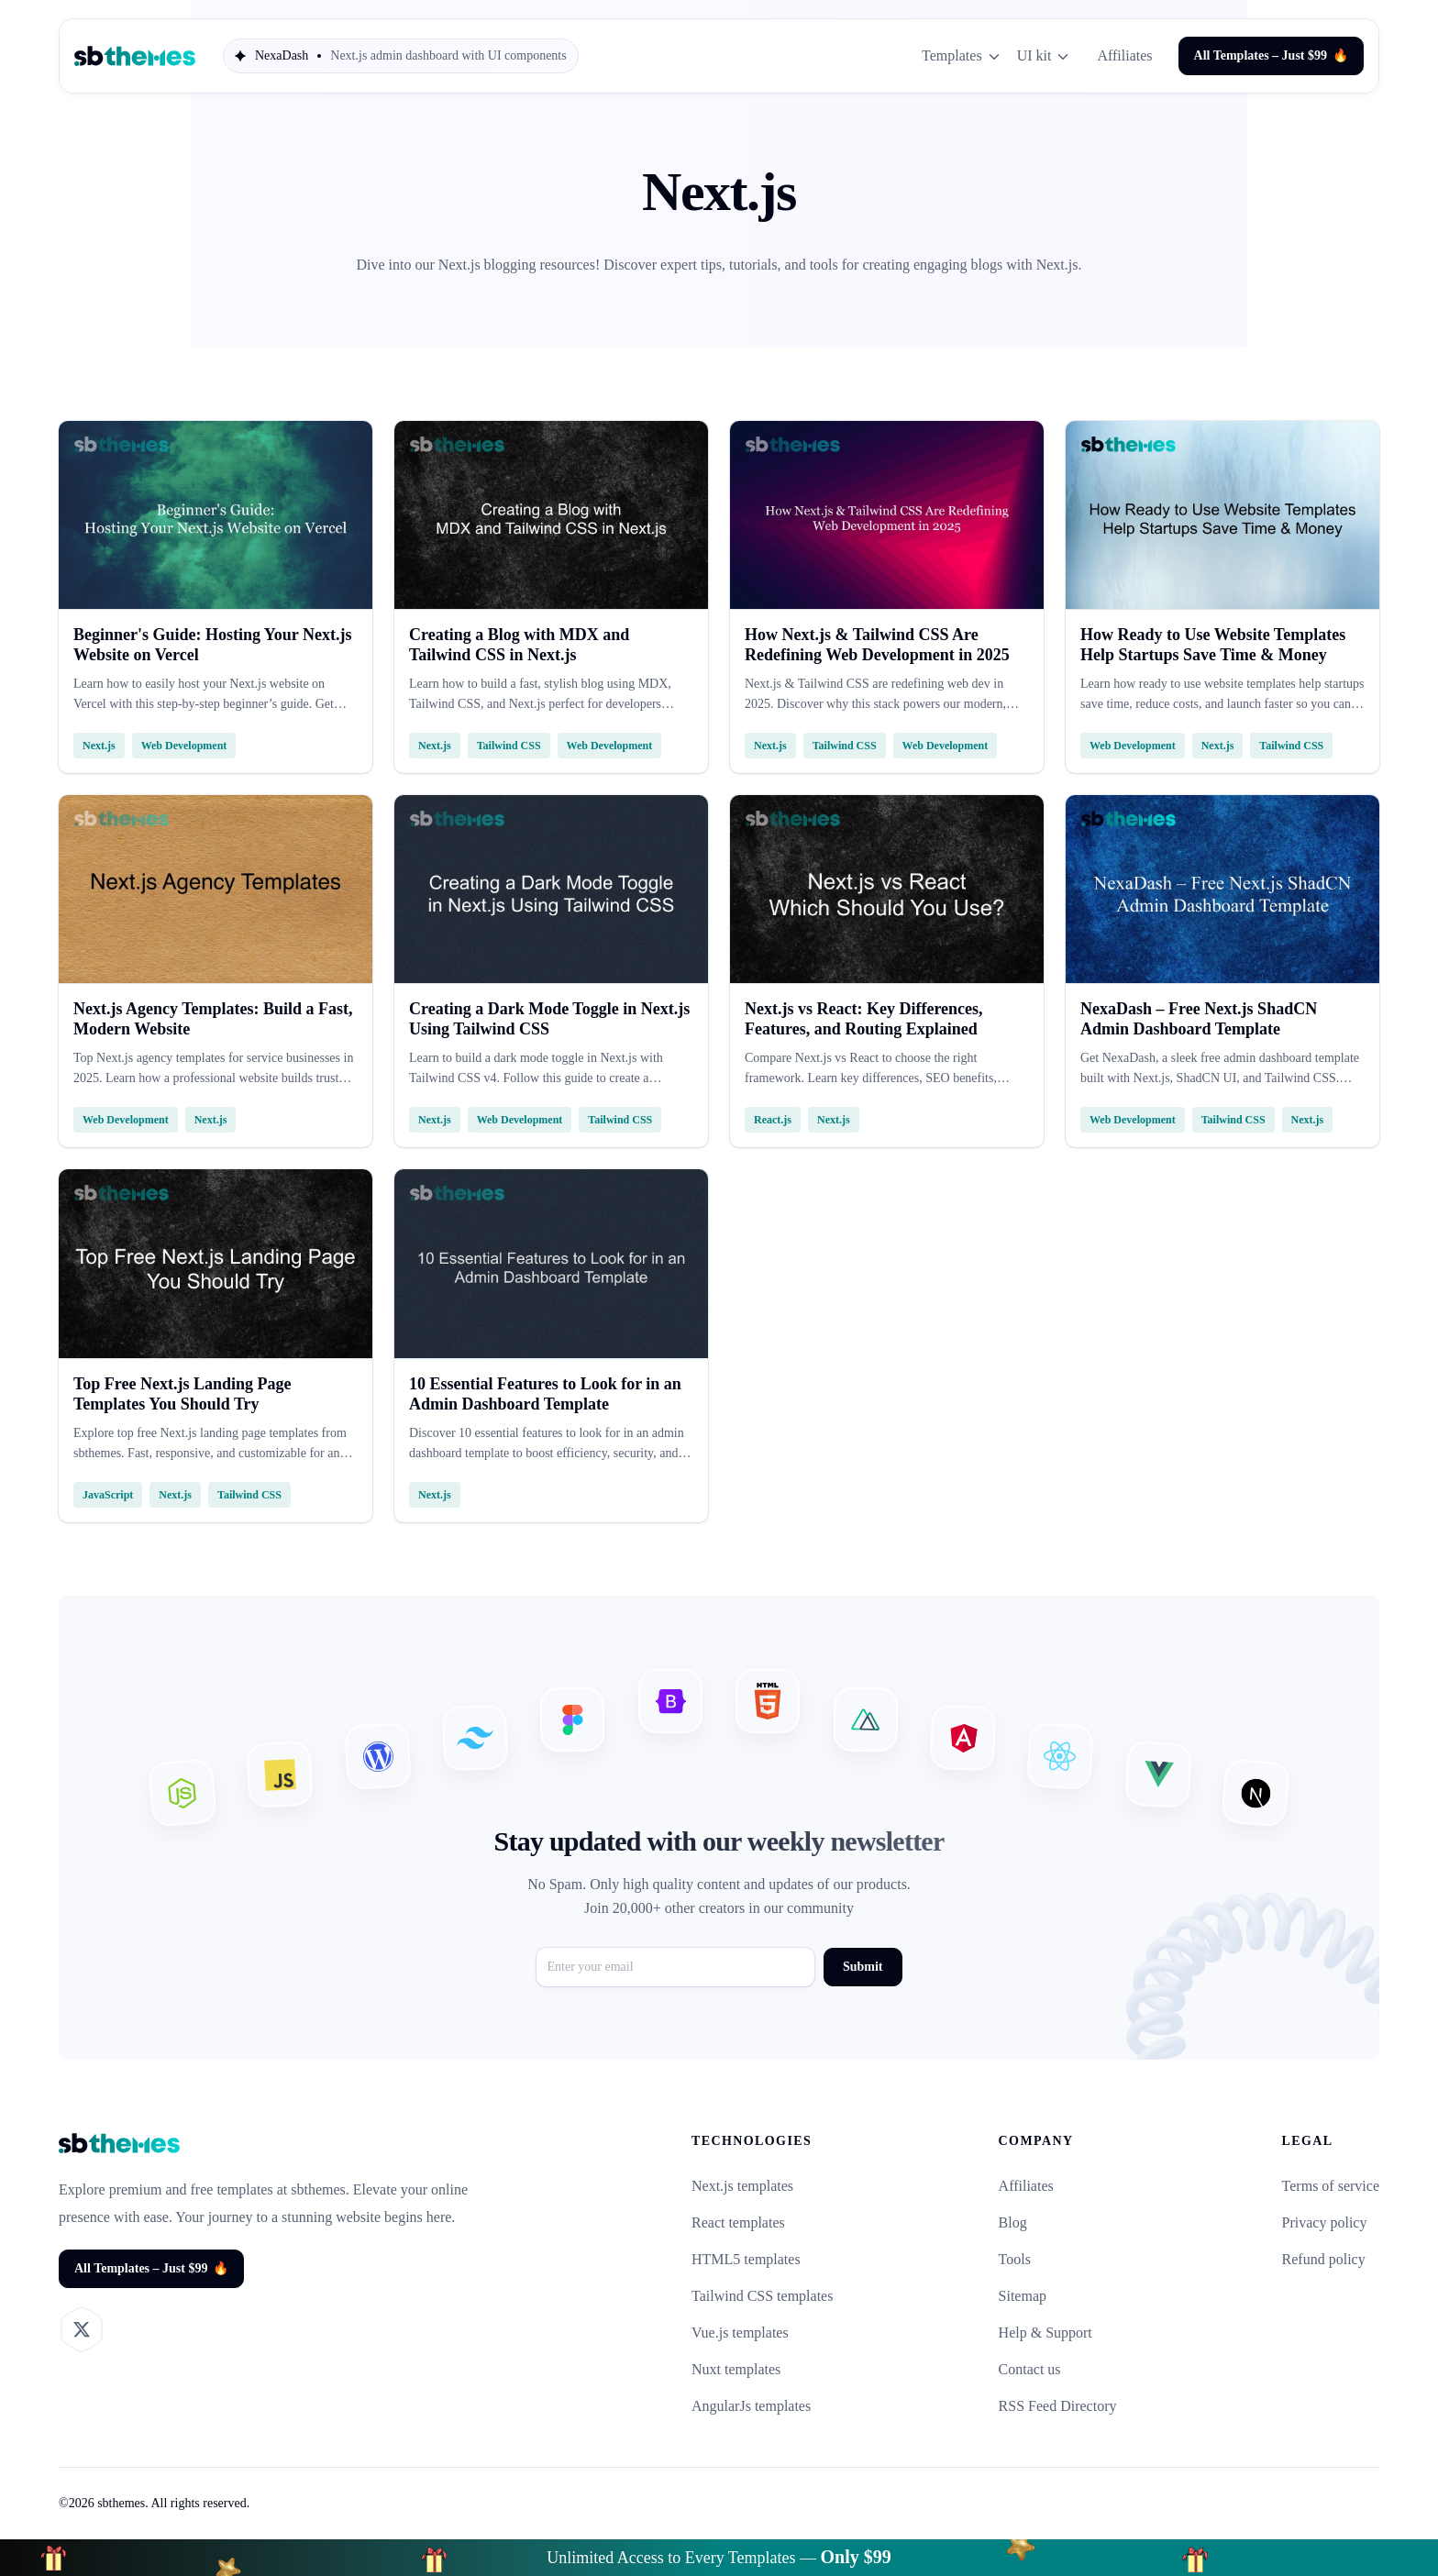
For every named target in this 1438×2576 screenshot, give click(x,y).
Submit (863, 1966)
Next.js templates (742, 2186)
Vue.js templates (740, 2332)
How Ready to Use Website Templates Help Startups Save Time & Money (1212, 644)
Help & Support (1045, 2332)
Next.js (99, 745)
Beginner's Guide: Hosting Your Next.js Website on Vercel (212, 644)
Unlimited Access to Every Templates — (719, 2557)
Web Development (184, 745)
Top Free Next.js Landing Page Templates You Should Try (182, 1394)
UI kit (1044, 56)
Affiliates (1124, 55)
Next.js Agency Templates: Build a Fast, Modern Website (213, 1019)
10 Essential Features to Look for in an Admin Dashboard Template (545, 1394)
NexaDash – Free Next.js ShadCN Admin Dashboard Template (1198, 1019)
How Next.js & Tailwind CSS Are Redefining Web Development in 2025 (877, 644)
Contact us (1030, 2369)
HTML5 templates (746, 2259)
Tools (1015, 2259)
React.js (772, 1119)
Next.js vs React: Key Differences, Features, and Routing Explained (864, 1019)
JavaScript (108, 1494)
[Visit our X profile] (82, 2329)
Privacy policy (1324, 2222)
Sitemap (1022, 2296)
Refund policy (1324, 2259)
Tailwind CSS (509, 745)
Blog (1013, 2222)
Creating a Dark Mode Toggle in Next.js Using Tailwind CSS (549, 1019)
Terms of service (1330, 2186)
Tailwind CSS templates (762, 2296)
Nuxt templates (735, 2369)
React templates (738, 2222)
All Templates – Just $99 (1271, 56)
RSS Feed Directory (1058, 2406)
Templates (962, 56)
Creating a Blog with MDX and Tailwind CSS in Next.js (519, 644)
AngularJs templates (751, 2406)
